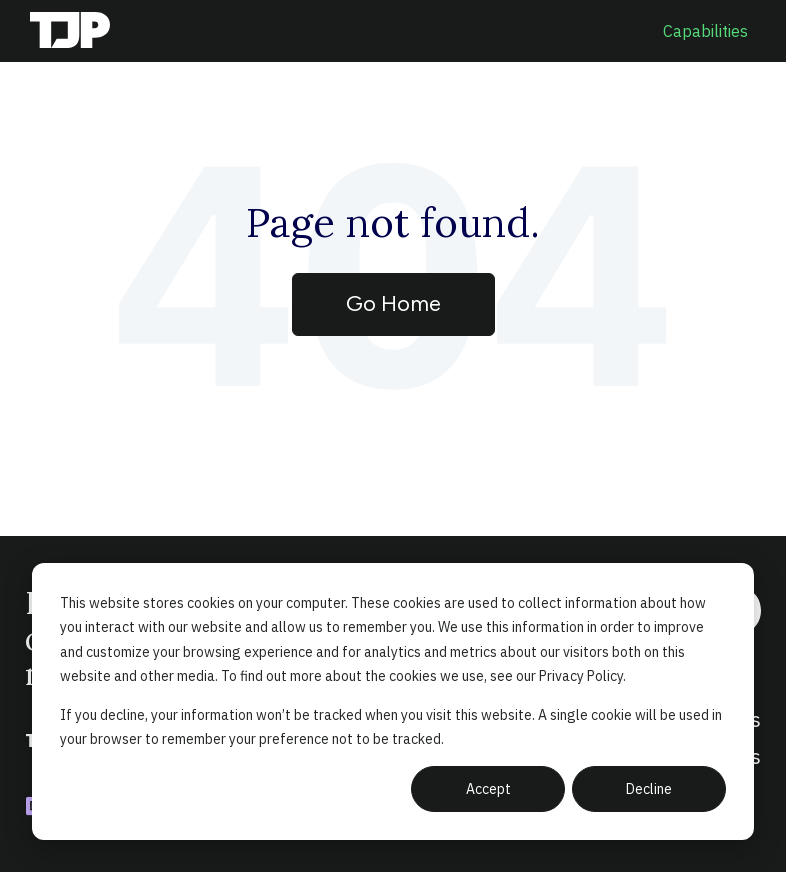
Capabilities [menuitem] (705, 31)
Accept (488, 789)
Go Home (393, 303)
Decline (649, 789)
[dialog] (393, 701)
